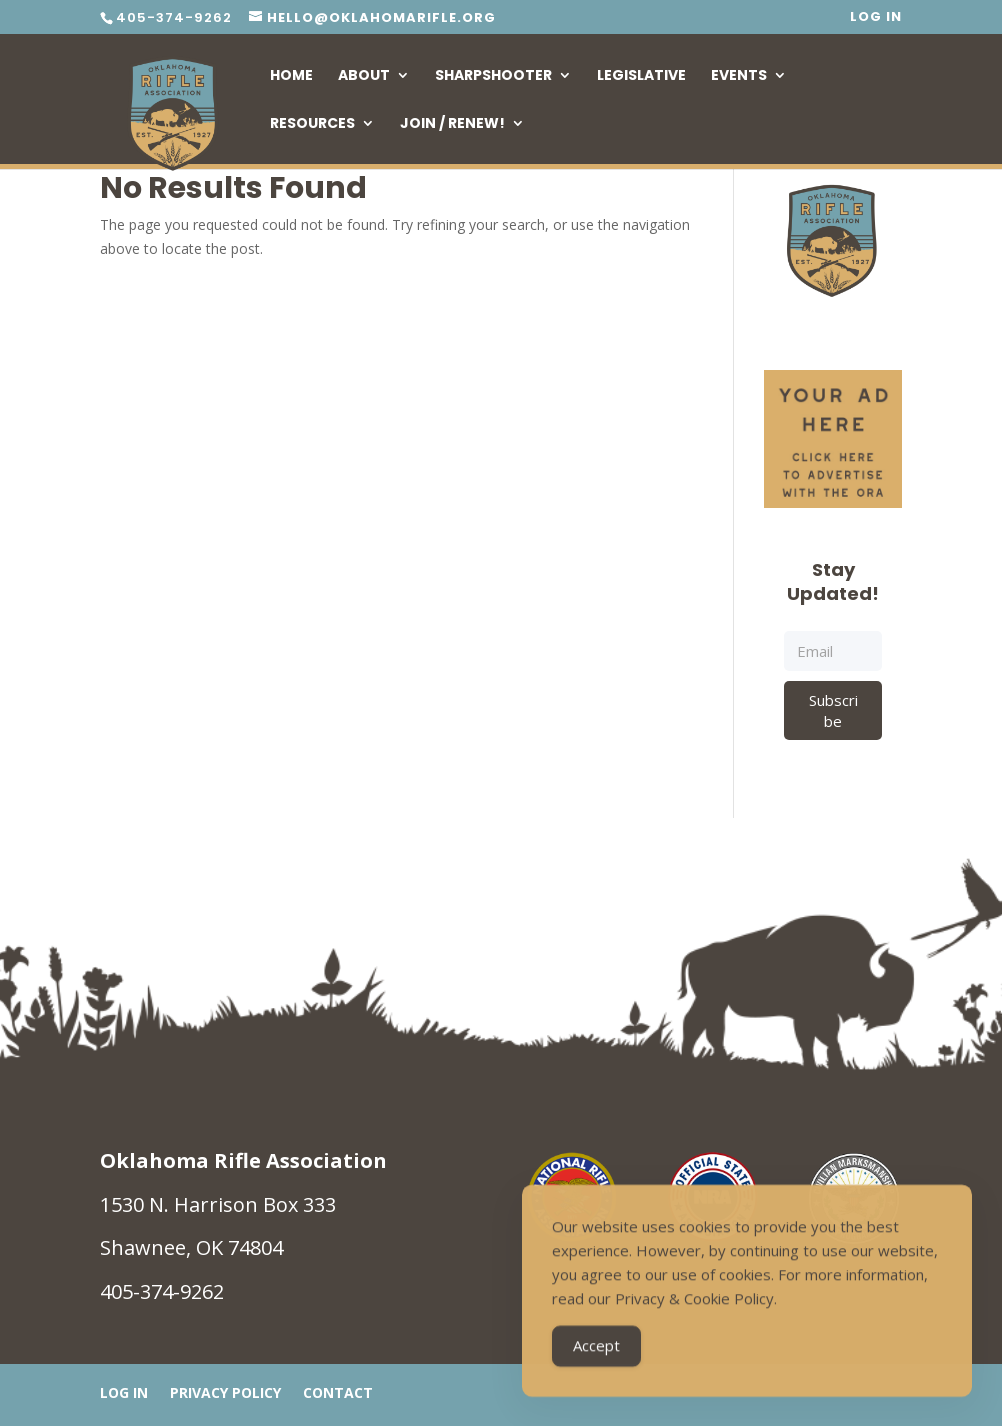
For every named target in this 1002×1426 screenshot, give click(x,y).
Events (739, 76)
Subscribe (833, 710)
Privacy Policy (225, 1394)
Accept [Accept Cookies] (596, 1350)
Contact (338, 1394)
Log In (876, 18)
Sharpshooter (493, 76)
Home (291, 76)
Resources (312, 124)
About (364, 76)
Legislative (641, 76)
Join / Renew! (452, 124)
